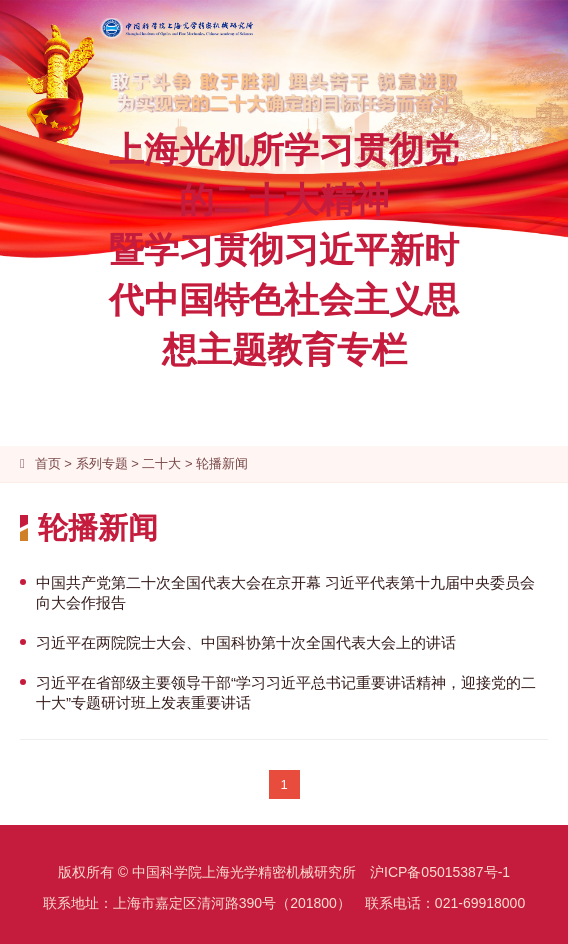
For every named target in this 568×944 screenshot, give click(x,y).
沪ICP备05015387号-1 (440, 872)
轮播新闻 (222, 463)
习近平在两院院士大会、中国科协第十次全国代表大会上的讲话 (246, 642)
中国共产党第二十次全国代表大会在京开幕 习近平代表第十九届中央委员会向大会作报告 (285, 592)
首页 (48, 463)
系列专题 (102, 463)
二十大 (161, 463)
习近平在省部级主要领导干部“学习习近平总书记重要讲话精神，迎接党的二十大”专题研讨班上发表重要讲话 (286, 692)
